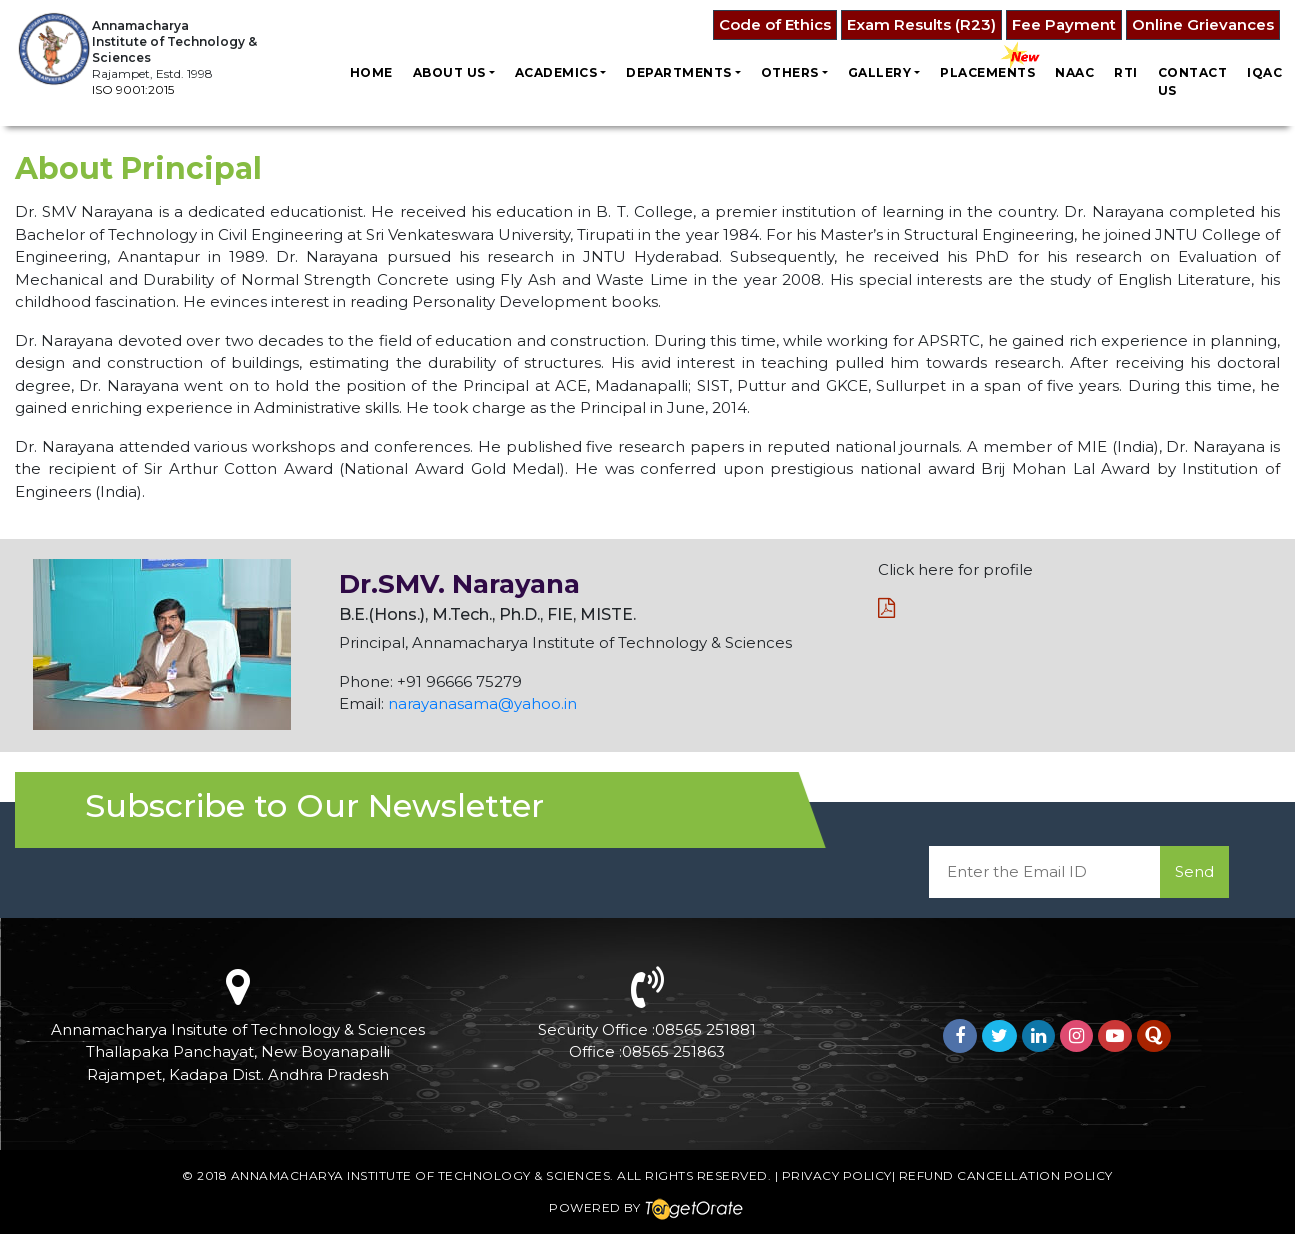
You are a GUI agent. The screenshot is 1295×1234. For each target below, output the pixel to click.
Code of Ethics (775, 24)
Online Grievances (1203, 24)
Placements (987, 72)
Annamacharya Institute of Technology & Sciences (421, 1175)
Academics (556, 72)
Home (371, 72)
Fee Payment (1064, 24)
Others (790, 72)
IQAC (1264, 72)
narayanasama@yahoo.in (482, 703)
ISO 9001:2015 (133, 89)
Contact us (1193, 81)
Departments (679, 72)
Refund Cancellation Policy (1006, 1175)
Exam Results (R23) (921, 24)
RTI (1126, 72)
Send (1194, 871)
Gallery (880, 72)
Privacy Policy (837, 1175)
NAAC (1074, 72)
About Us (449, 72)
